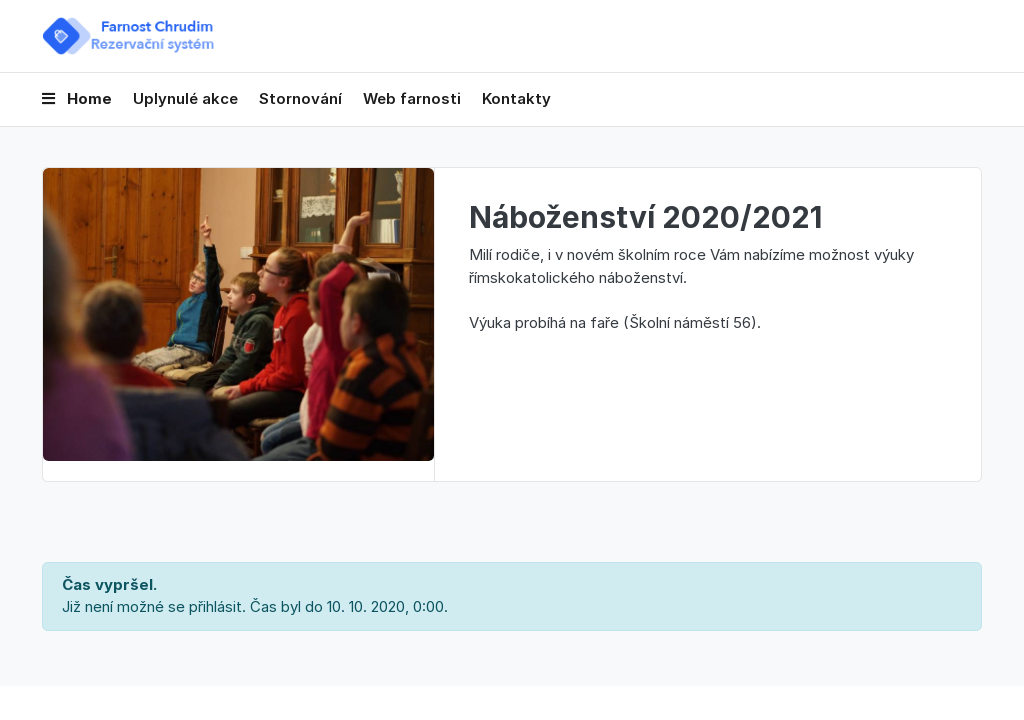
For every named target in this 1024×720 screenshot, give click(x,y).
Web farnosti (412, 98)
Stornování (300, 98)
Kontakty (516, 98)
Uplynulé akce (185, 98)
